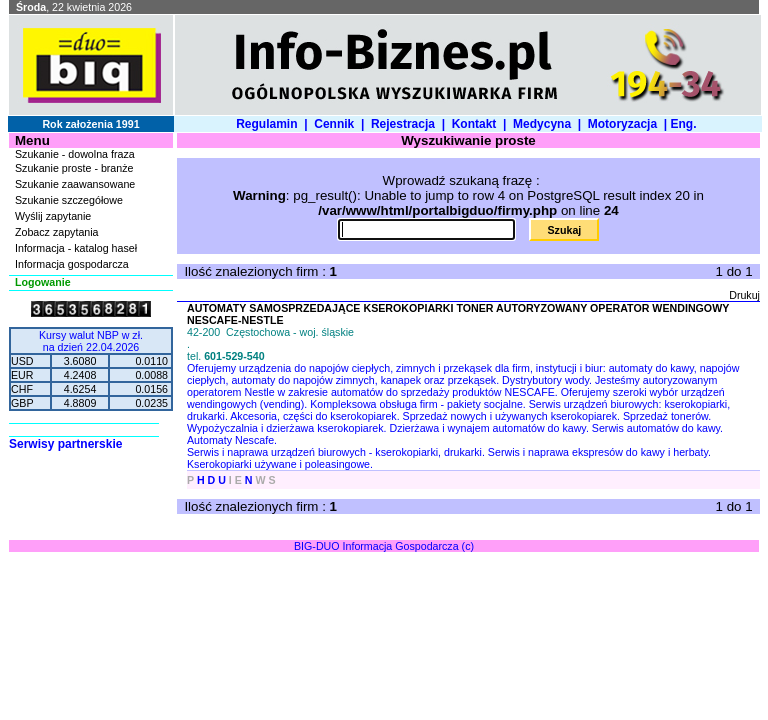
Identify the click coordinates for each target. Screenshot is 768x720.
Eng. (686, 124)
